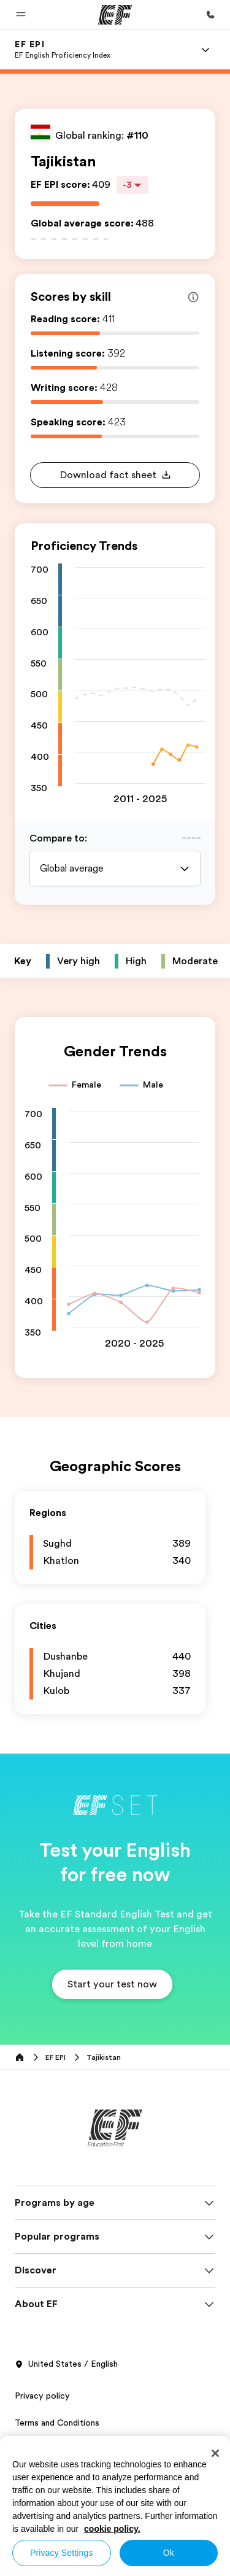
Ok (168, 2553)
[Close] (215, 2453)
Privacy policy (42, 2395)
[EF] (115, 15)
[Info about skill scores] (193, 297)
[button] (21, 14)
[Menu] (205, 50)
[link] (62, 49)
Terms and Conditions (57, 2422)
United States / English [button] (66, 2364)
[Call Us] (210, 15)
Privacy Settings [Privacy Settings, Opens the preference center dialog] (61, 2553)
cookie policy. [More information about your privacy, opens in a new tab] (112, 2529)
